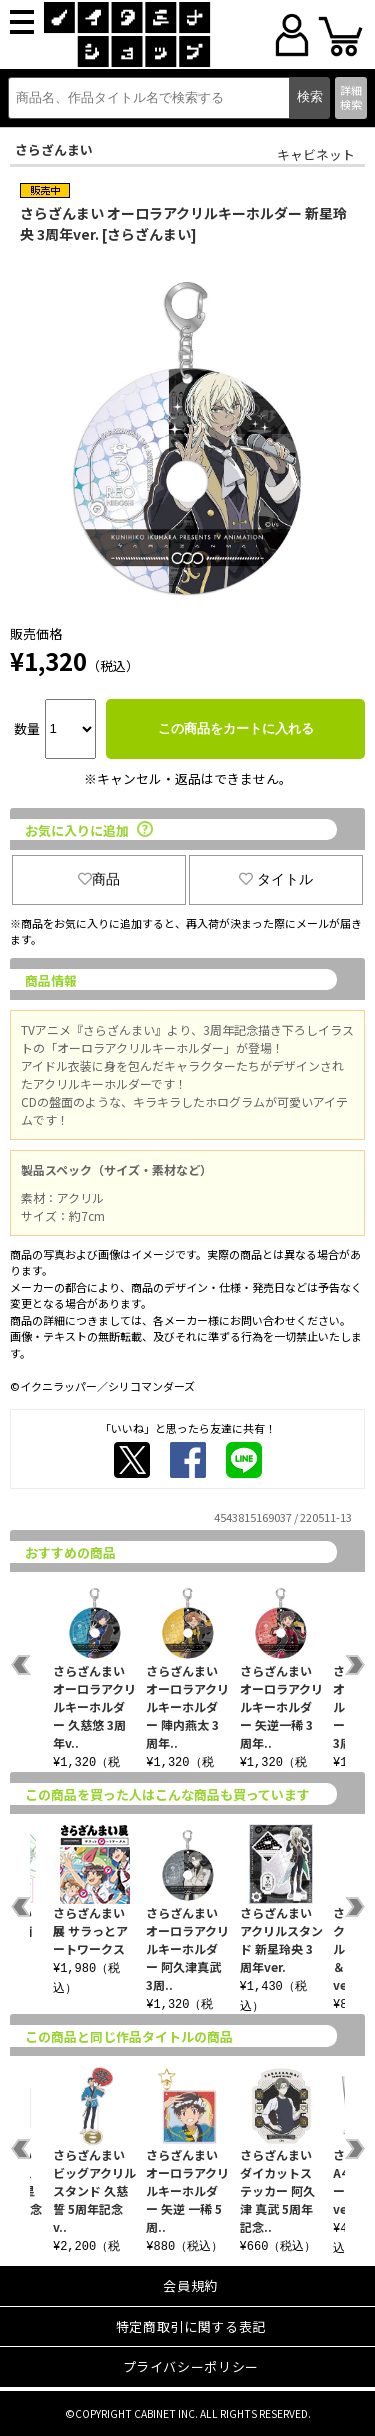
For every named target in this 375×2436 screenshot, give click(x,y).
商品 (99, 879)
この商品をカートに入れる (236, 728)
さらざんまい (54, 149)
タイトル (276, 879)
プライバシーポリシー (191, 2366)
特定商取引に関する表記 (191, 2326)
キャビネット (316, 154)
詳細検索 (351, 96)
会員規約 (190, 2285)
